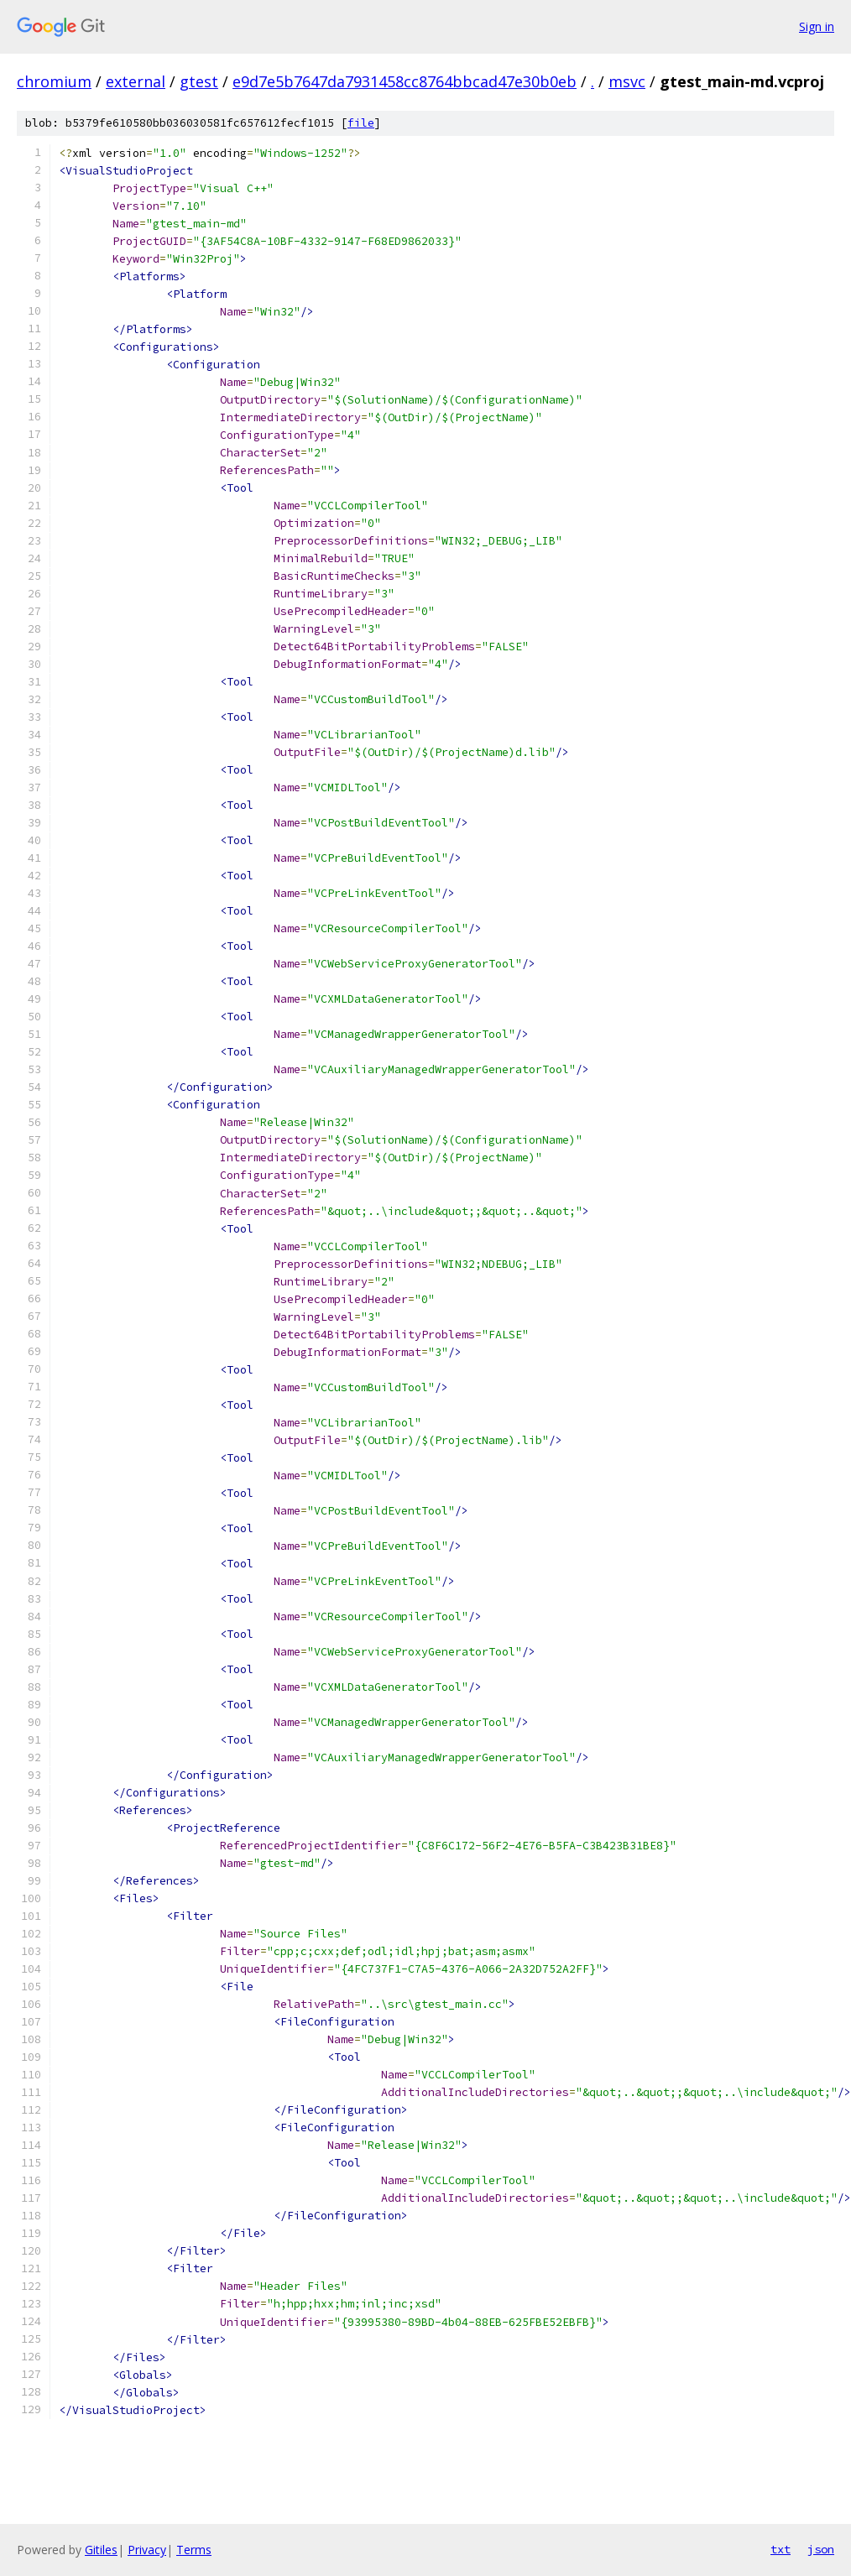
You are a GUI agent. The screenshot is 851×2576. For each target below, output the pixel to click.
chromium (54, 81)
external (135, 81)
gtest (199, 81)
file (360, 123)
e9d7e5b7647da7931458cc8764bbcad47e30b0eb (404, 81)
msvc (626, 81)
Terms (193, 2550)
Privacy (147, 2550)
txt (780, 2549)
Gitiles (101, 2550)
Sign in (816, 26)
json (820, 2549)
